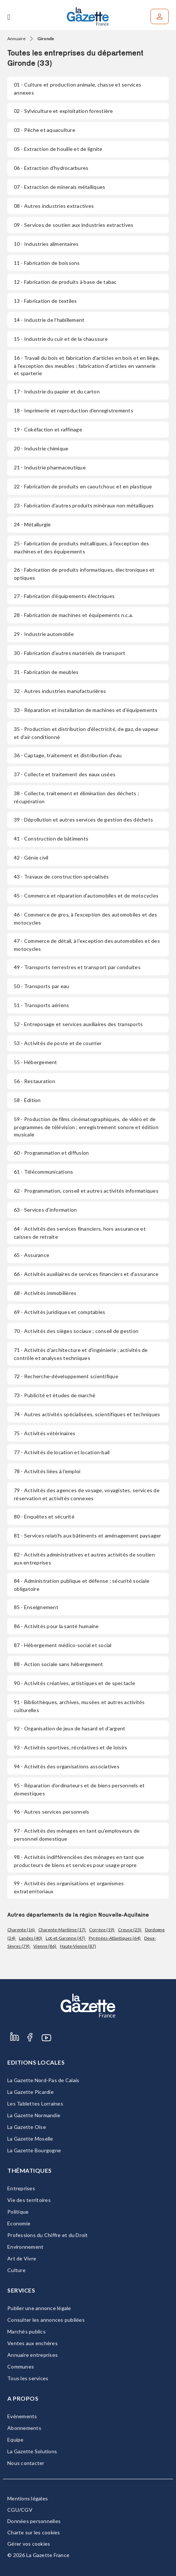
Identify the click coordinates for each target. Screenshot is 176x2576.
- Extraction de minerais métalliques (59, 187)
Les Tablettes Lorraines (35, 2103)
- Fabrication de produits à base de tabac (65, 282)
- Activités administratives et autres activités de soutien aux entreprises (84, 1558)
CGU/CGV (19, 2510)
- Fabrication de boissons (47, 263)
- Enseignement (36, 1607)
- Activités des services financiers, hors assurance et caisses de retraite (80, 1233)
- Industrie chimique (41, 448)
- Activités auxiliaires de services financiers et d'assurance (86, 1274)
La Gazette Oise (26, 2127)
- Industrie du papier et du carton (57, 391)
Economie (18, 2223)
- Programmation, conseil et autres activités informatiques (86, 1191)
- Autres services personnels (51, 1812)
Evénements (22, 2416)
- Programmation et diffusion (51, 1153)
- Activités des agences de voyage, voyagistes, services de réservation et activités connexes (87, 1494)
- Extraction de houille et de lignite (58, 149)
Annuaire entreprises (32, 2355)
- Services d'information (45, 1210)
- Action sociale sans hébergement (58, 1664)
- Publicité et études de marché (54, 1395)
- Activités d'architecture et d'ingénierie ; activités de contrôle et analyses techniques (81, 1354)
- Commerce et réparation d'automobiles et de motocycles (86, 895)
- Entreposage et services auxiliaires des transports (78, 1024)
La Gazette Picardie (30, 2092)
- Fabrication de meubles (46, 672)
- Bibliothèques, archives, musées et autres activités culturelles (79, 1706)
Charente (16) (21, 1929)
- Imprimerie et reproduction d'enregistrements (73, 410)
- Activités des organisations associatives (66, 1766)
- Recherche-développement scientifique (66, 1376)
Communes (20, 2366)
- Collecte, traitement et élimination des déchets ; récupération (76, 797)
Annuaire (16, 38)
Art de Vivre (21, 2258)
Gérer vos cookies (28, 2544)
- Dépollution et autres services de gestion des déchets (83, 819)
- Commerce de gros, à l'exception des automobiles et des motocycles (85, 918)
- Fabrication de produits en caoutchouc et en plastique (83, 486)
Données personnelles (34, 2521)
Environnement (25, 2247)
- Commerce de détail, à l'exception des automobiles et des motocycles (87, 945)
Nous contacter (26, 2463)
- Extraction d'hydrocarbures (51, 168)
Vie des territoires (29, 2200)
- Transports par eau (41, 986)
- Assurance (31, 1255)
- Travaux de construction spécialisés (61, 876)
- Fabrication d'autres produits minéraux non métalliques (84, 505)
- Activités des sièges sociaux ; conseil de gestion (76, 1331)
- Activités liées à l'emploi (47, 1471)
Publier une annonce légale (39, 2308)
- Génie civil (31, 857)
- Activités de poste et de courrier (58, 1043)
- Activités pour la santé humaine (56, 1626)
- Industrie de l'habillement (49, 320)
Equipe (15, 2439)
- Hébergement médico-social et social (63, 1645)
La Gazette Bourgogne (34, 2150)
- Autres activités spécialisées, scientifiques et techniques (87, 1414)
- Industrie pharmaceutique (50, 467)
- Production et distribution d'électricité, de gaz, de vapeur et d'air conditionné (86, 733)
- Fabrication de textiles (45, 301)
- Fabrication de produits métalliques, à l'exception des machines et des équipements (81, 547)
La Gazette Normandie (33, 2115)
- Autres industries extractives (54, 206)
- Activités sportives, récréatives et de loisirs (70, 1747)
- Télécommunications (43, 1172)
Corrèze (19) (102, 1929)
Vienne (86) (45, 1946)
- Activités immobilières (45, 1293)
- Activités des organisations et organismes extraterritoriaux (69, 1887)
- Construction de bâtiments (51, 838)
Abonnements (24, 2428)
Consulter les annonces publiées (46, 2320)
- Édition (27, 1100)
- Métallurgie (32, 524)
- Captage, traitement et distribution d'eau (68, 755)
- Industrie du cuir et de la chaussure (61, 339)
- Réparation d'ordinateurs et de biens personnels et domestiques (79, 1789)
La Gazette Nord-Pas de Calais (43, 2080)
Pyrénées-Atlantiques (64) (115, 1938)
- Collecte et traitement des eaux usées (64, 774)
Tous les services (27, 2378)
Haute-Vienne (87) (78, 1946)
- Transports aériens (41, 1005)
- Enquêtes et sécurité (44, 1516)
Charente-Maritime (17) (62, 1929)
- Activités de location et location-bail (62, 1452)
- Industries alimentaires (46, 244)
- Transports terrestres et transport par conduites (77, 967)
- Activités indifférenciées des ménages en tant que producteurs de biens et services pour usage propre (79, 1861)
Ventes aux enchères (32, 2343)
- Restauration (34, 1081)
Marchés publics (26, 2331)
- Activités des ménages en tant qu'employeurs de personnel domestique (76, 1835)
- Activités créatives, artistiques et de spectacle (74, 1683)
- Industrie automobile (44, 634)
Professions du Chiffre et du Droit (47, 2235)
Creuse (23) (130, 1929)
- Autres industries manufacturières (60, 691)
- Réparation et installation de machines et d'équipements (86, 710)
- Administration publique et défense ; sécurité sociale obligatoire (81, 1585)
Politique (17, 2212)
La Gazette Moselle (30, 2138)
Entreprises (21, 2188)
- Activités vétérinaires (44, 1433)
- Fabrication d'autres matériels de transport (70, 653)
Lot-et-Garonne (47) (66, 1938)
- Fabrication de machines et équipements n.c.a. (73, 615)
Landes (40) (31, 1938)
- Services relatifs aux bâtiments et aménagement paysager (87, 1535)
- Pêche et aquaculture (44, 130)
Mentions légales (27, 2498)
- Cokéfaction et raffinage (48, 429)
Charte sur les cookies (33, 2532)
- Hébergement (35, 1062)
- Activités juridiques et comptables (59, 1312)
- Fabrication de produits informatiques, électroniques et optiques (84, 574)
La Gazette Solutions (32, 2451)
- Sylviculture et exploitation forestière (63, 111)
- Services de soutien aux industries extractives (73, 225)
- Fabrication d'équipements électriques (64, 596)
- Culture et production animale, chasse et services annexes (77, 88)
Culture (16, 2270)
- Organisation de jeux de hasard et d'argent (69, 1728)
